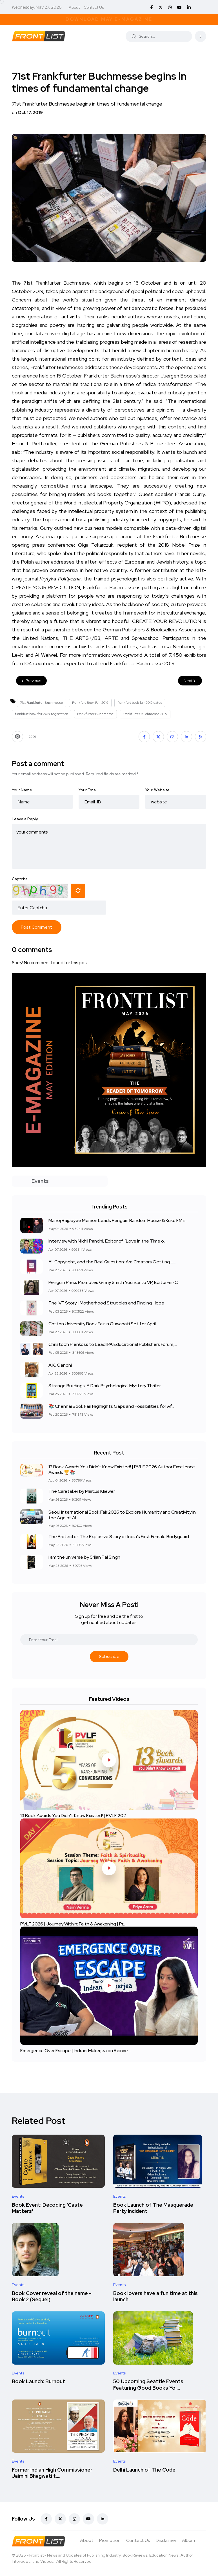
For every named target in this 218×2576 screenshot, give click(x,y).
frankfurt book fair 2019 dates (139, 702)
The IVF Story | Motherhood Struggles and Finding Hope (106, 1303)
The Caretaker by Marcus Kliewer (81, 1491)
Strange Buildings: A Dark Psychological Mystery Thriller (104, 1386)
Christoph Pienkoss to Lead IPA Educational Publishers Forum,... (112, 1344)
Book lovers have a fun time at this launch (155, 2296)
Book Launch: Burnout (38, 2381)
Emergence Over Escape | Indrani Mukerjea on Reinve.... (75, 2050)
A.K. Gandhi (60, 1365)
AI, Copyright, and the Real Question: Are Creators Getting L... (112, 1262)
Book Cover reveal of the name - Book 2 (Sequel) (52, 2296)
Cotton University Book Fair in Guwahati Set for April (102, 1324)
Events (18, 2196)
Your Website (157, 789)
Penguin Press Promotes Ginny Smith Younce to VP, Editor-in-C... (114, 1282)
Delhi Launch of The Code (144, 2469)
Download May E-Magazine (109, 19)
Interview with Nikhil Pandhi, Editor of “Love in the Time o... (107, 1241)
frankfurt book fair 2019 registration (41, 714)
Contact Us (94, 7)
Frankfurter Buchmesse (95, 714)
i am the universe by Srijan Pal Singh (84, 1557)
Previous (31, 680)
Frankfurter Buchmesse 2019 (145, 714)
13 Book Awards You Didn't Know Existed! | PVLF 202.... (74, 1815)
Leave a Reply (25, 818)
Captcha (20, 878)
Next (190, 680)
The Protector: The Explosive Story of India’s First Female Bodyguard (118, 1537)
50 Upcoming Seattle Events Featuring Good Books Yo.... (148, 2384)
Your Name (22, 789)
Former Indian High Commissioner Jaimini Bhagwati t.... (52, 2472)
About (74, 7)
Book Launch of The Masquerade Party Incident (153, 2208)
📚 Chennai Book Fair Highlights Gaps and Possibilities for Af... (111, 1406)
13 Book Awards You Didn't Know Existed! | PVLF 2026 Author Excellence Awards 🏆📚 (121, 1469)
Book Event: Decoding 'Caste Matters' (47, 2208)
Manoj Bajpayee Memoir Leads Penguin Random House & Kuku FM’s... (118, 1220)
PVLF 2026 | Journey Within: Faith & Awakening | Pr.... (73, 1924)
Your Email (88, 789)
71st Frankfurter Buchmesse (41, 702)
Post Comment (36, 927)
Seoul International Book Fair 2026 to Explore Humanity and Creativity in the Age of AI (122, 1514)
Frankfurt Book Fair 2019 (90, 702)
